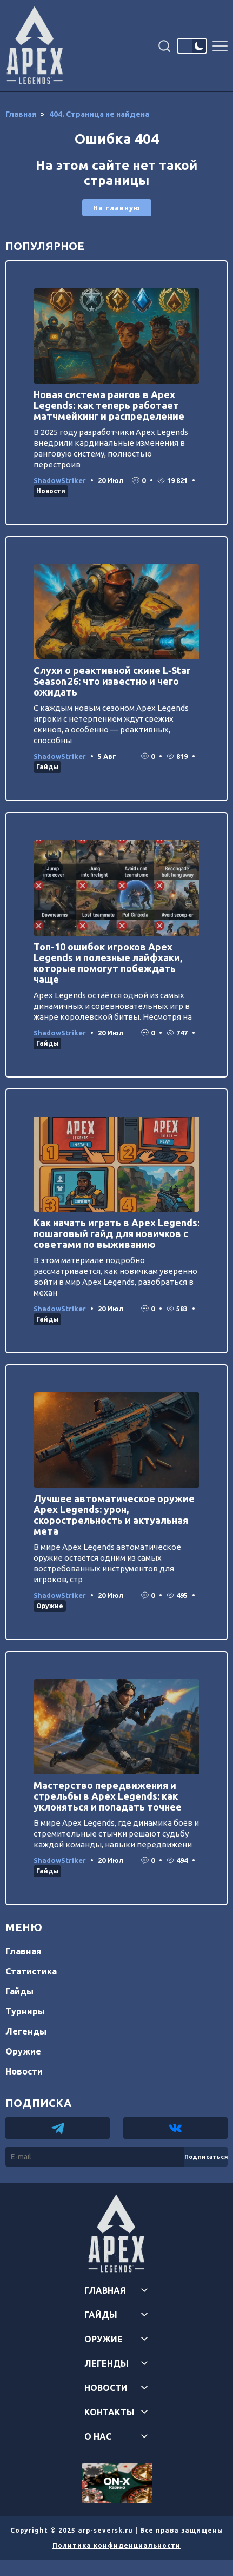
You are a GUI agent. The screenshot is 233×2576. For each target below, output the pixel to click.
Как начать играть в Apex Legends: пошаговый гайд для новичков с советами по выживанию (116, 1233)
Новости (50, 490)
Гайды (47, 766)
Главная (23, 1951)
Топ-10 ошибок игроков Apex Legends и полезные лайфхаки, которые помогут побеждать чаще (108, 963)
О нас (97, 2436)
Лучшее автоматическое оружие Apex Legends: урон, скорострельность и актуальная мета (114, 1514)
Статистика (31, 1971)
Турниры (25, 2011)
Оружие (49, 1605)
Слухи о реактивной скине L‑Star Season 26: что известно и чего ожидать (112, 681)
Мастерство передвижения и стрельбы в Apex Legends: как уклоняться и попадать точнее (108, 1796)
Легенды (25, 2031)
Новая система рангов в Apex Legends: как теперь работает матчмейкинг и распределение (109, 405)
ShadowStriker (60, 480)
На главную (117, 208)
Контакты (109, 2412)
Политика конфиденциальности (116, 2545)
